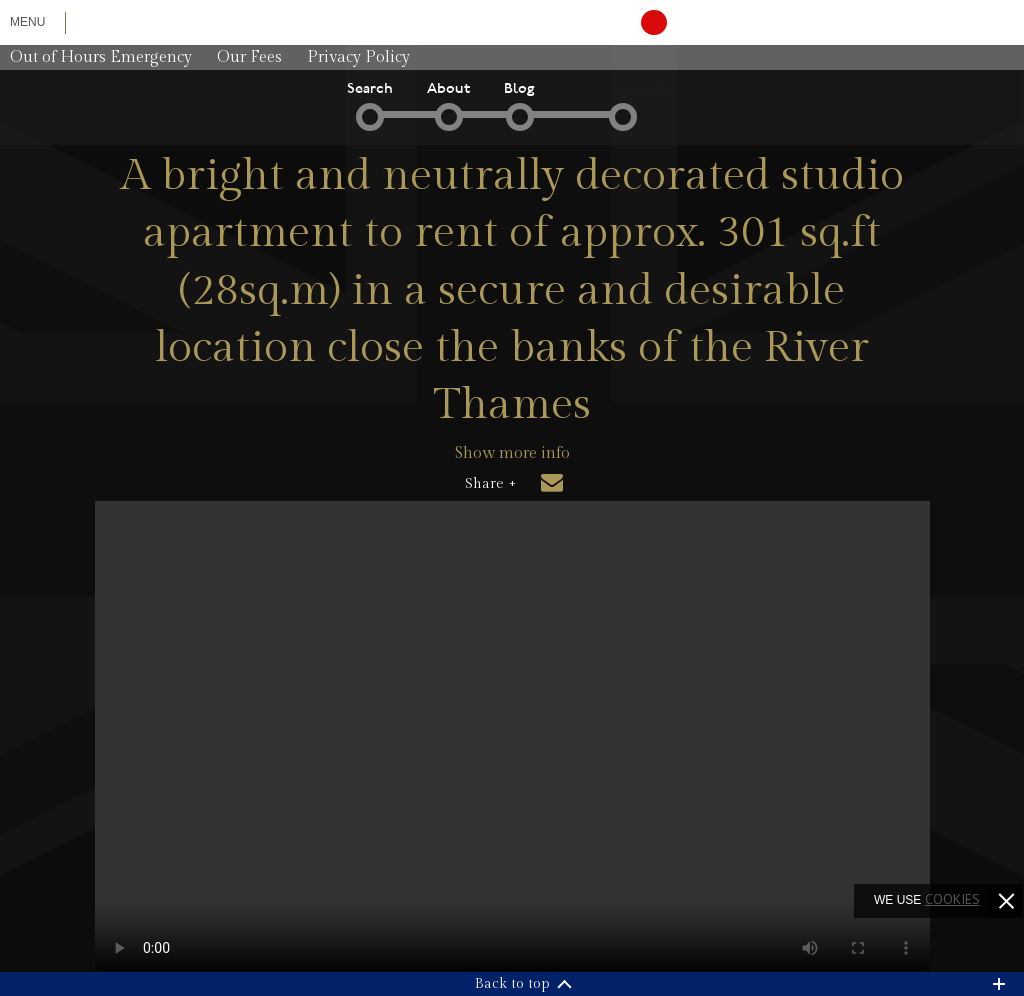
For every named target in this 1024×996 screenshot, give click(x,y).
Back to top (512, 984)
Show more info (512, 453)
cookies (952, 899)
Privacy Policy (358, 57)
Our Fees (249, 57)
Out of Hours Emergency (101, 57)
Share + (490, 484)
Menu (27, 22)
